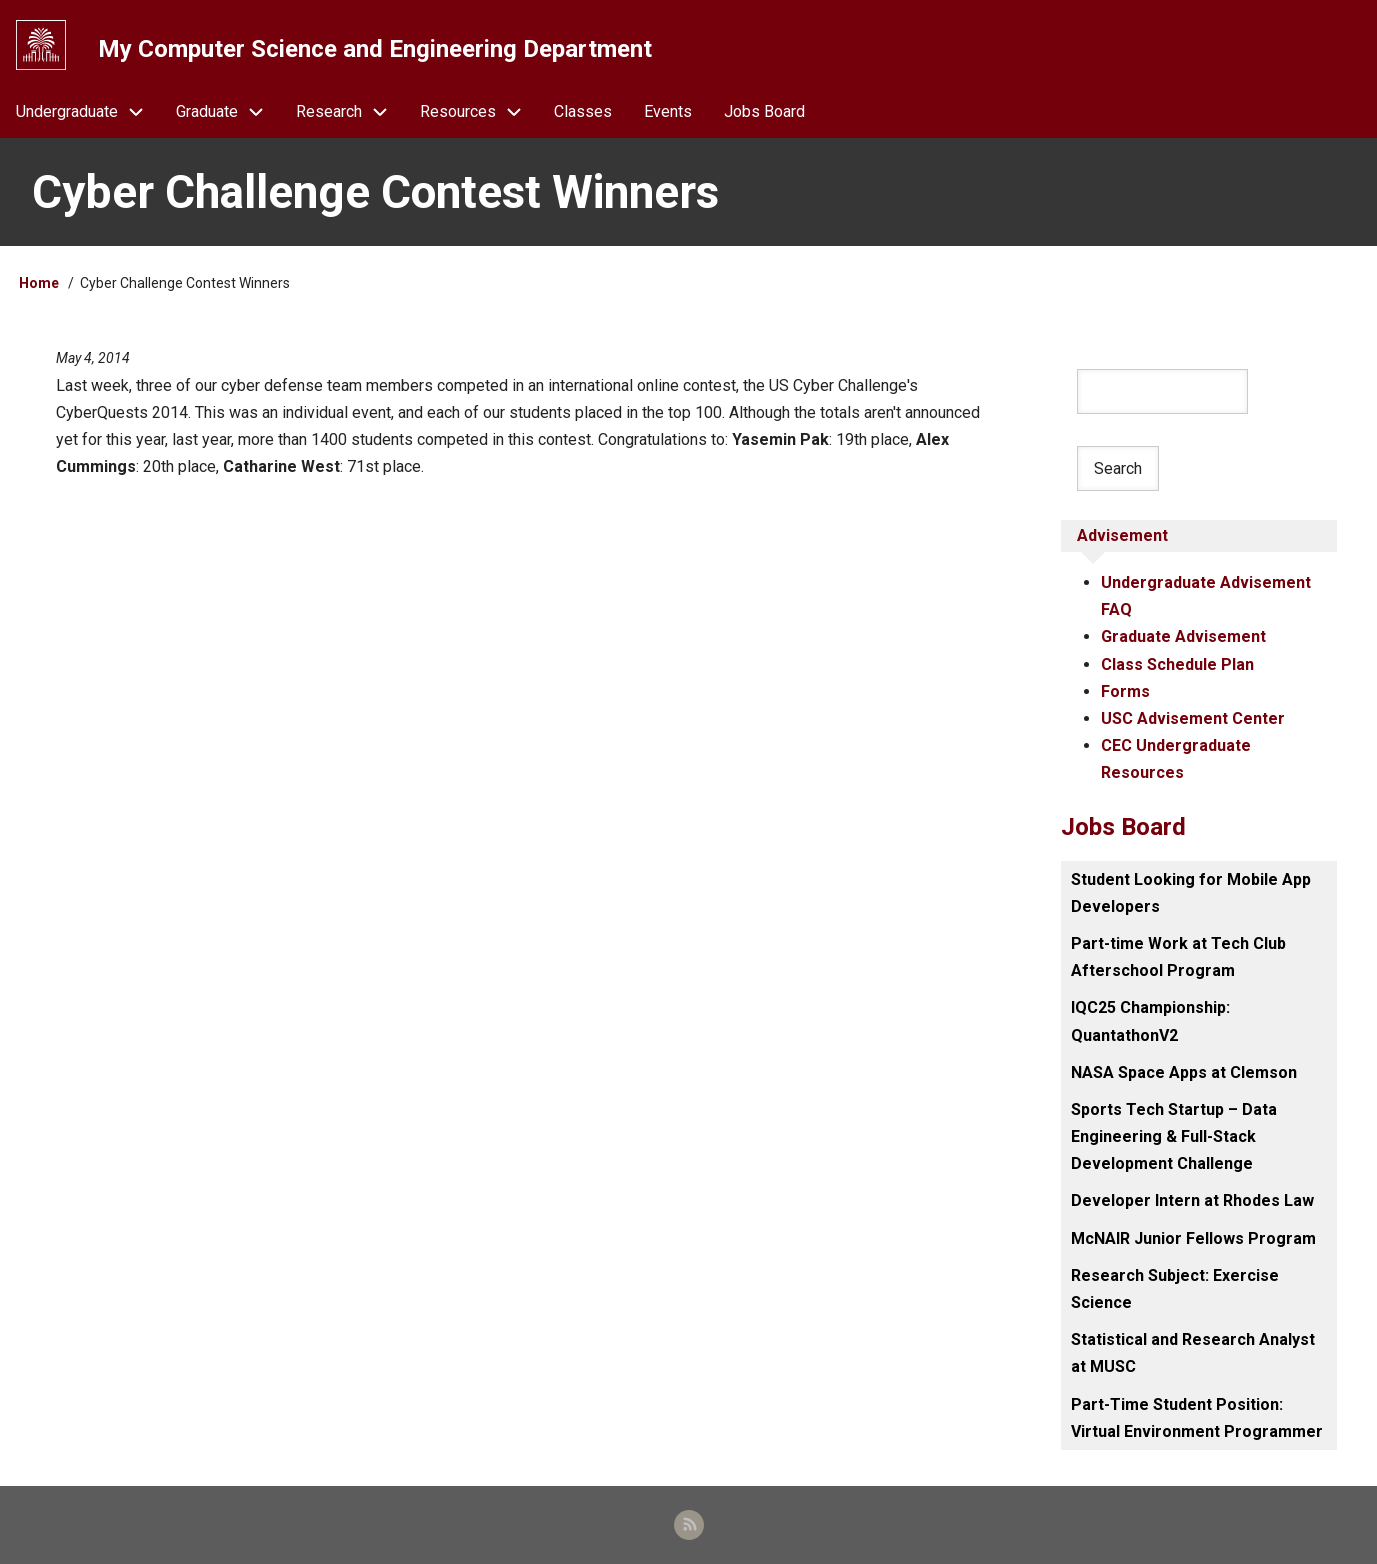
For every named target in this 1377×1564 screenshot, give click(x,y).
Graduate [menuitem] (228, 111)
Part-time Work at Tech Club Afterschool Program (1178, 957)
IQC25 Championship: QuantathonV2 (1150, 1021)
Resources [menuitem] (479, 111)
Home (39, 283)
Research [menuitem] (350, 111)
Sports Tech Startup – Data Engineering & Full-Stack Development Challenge (1174, 1136)
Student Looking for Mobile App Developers (1191, 893)
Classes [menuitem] (583, 111)
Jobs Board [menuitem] (764, 111)
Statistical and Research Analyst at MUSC (1193, 1353)
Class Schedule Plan (1177, 664)
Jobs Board (1123, 827)
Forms (1125, 691)
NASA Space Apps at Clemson (1184, 1072)
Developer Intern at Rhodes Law (1192, 1200)
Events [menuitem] (668, 111)
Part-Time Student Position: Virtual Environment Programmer (1197, 1418)
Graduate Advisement (1183, 636)
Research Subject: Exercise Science (1175, 1289)
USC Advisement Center (1193, 718)
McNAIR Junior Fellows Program (1193, 1238)
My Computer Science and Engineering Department (375, 49)
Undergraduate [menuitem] (88, 111)
